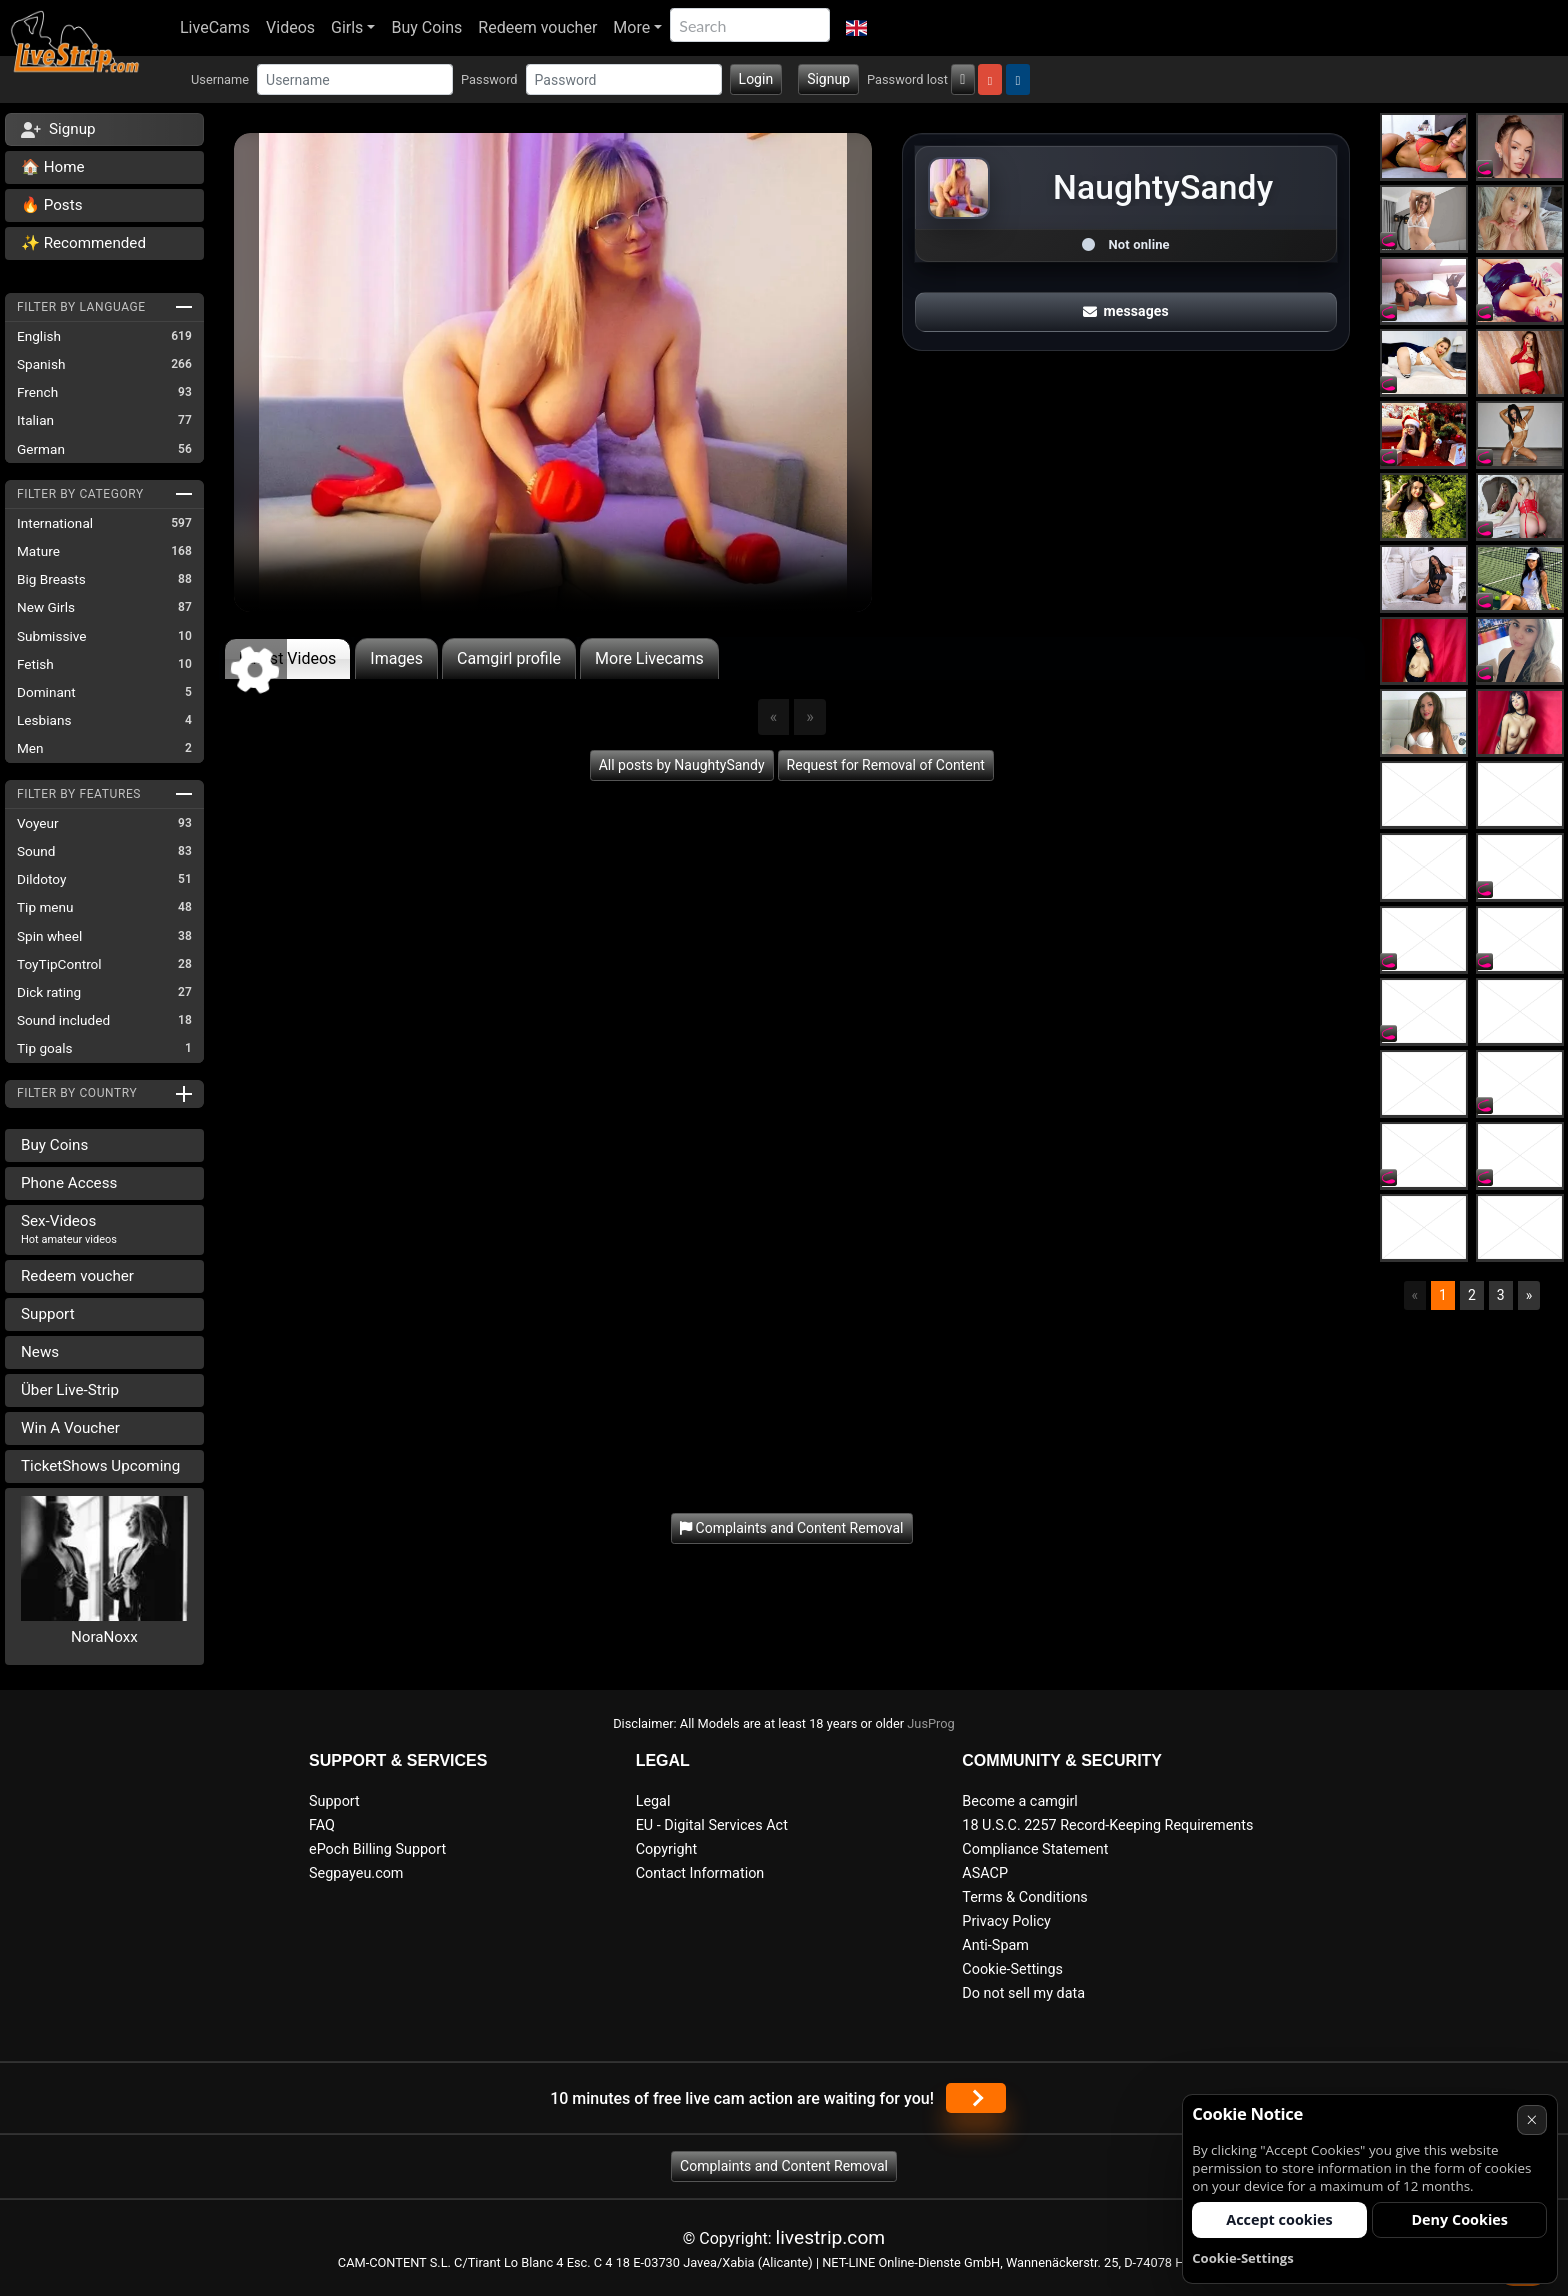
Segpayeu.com (356, 1873)
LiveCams (215, 27)
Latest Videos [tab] (287, 658)
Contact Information (700, 1873)
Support (48, 1314)
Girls (347, 27)
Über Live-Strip (70, 1390)
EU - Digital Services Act (712, 1825)
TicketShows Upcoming (100, 1466)
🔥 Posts (51, 205)
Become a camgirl (1020, 1801)
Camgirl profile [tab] (509, 658)
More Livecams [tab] (649, 658)
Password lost (907, 79)
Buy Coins (426, 27)
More (631, 27)
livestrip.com (831, 2237)
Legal (653, 1801)
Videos (290, 27)
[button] (856, 28)
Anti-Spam (995, 1945)
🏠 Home (53, 167)
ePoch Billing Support (377, 1849)
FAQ (322, 1825)
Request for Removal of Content (886, 765)
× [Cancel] (1531, 2119)
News (40, 1352)
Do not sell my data (1023, 1993)
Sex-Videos (69, 1229)
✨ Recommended (83, 243)
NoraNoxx (104, 1637)
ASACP (985, 1873)
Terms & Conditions (1024, 1897)
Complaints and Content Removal (784, 2166)
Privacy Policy (1006, 1921)
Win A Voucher (70, 1428)
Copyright (666, 1849)
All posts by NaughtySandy (682, 765)
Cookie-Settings (1012, 1969)
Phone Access (69, 1183)
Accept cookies (1279, 2219)
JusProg (931, 1723)
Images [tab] (396, 658)
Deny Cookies (1459, 2219)
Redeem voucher (537, 27)
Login (756, 79)
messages (1126, 311)
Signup (828, 79)
